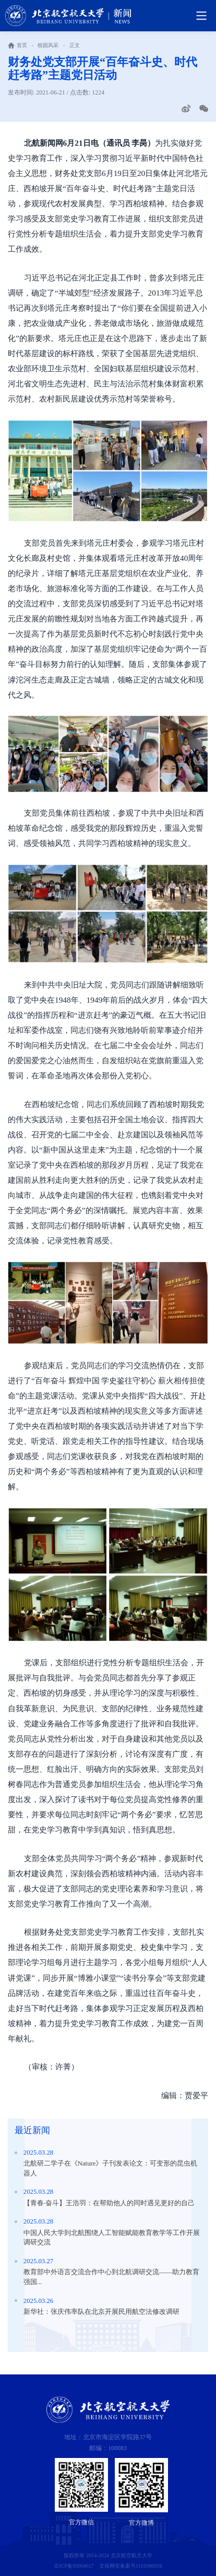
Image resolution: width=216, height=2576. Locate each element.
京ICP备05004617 (74, 2566)
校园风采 (48, 45)
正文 (74, 45)
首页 (22, 45)
